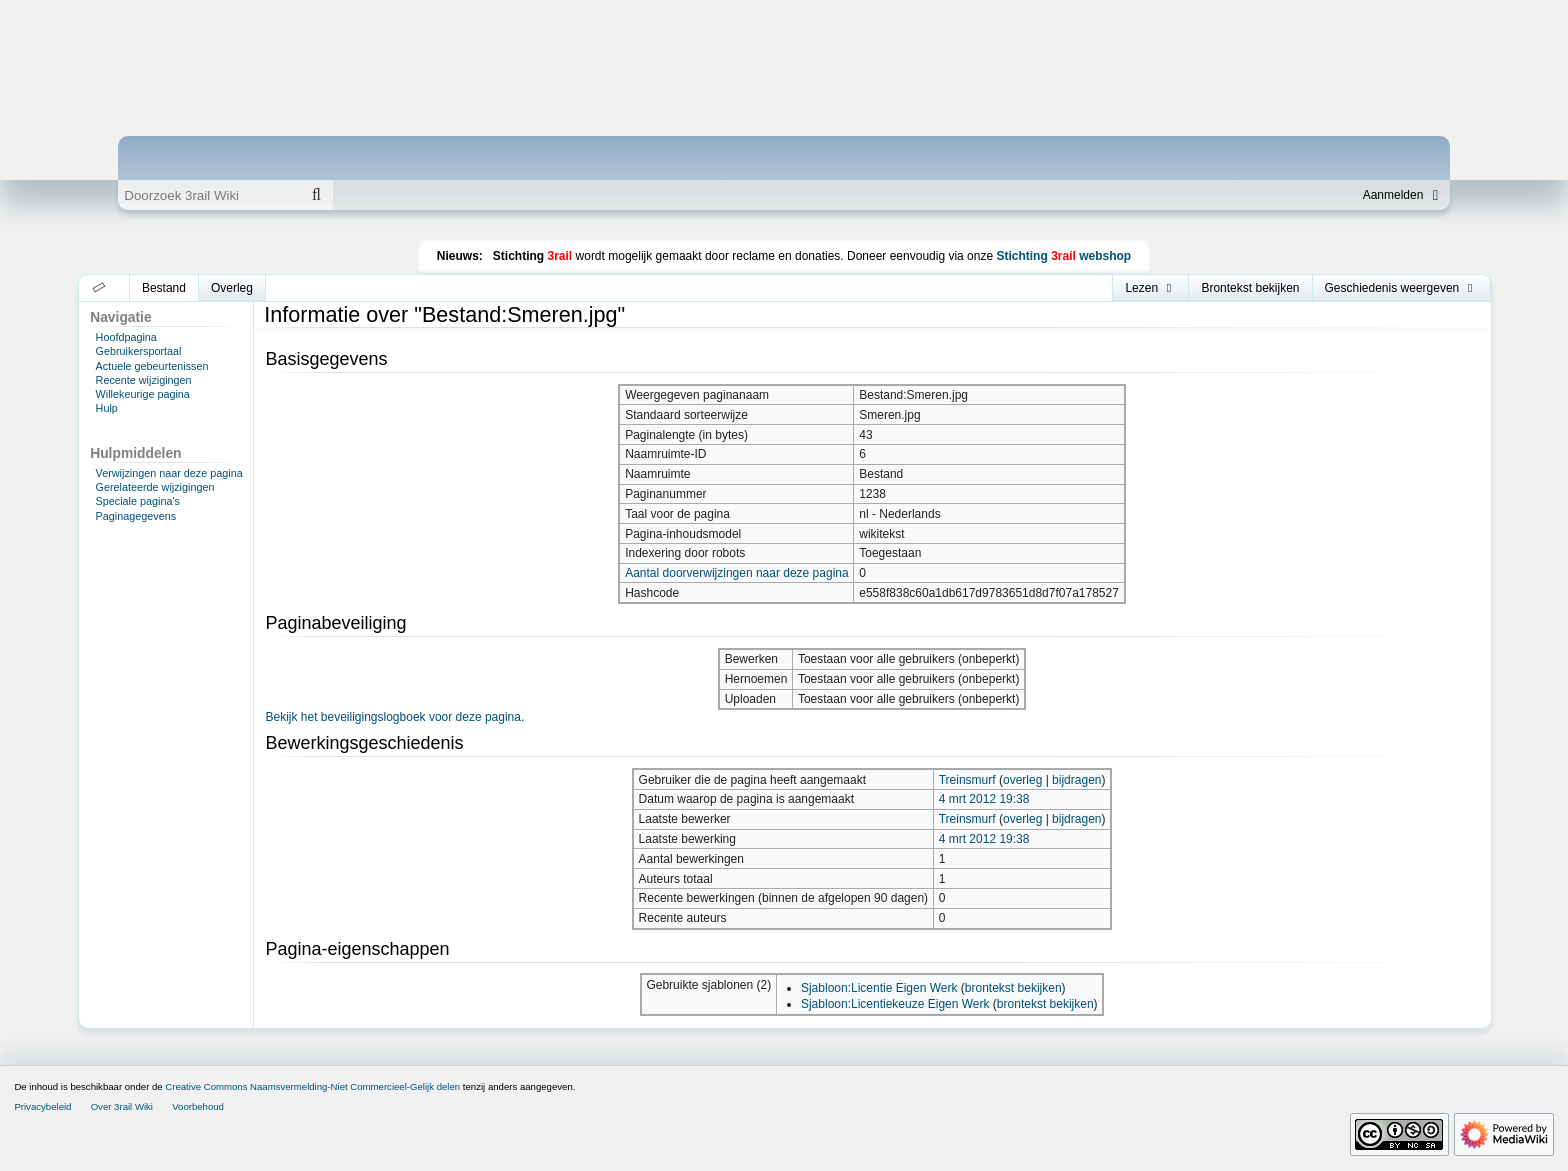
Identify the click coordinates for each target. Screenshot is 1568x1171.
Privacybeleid (42, 1106)
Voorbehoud (198, 1106)
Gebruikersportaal (139, 351)
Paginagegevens (136, 516)
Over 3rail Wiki (122, 1106)
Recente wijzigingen (144, 380)
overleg (1022, 780)
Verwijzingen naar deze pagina (169, 473)
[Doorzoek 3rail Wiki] (209, 195)
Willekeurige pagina (143, 394)
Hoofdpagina (126, 337)
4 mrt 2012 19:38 (984, 799)
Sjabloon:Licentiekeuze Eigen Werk (895, 1004)
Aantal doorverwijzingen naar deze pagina (736, 573)
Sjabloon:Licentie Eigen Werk (879, 988)
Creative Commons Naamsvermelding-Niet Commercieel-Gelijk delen (312, 1086)
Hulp (107, 408)
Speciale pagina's (138, 501)
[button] (99, 288)
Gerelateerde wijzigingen (155, 487)
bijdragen (1076, 780)
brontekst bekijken (1013, 988)
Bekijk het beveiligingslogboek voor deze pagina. (394, 717)
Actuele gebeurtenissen (152, 366)
